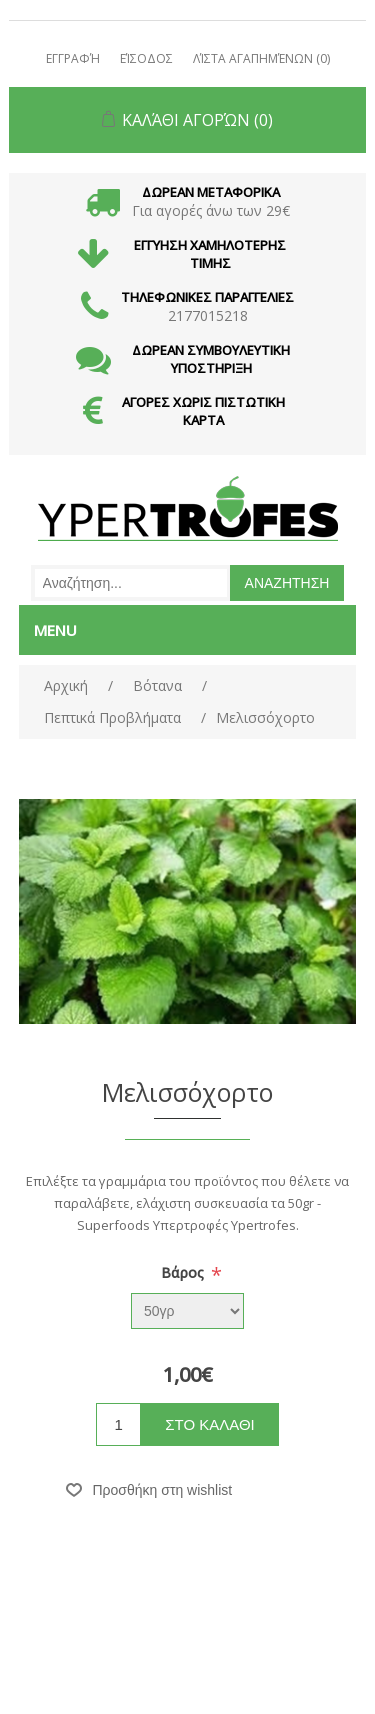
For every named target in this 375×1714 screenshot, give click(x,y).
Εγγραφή (73, 58)
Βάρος (184, 1272)
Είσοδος (146, 58)
